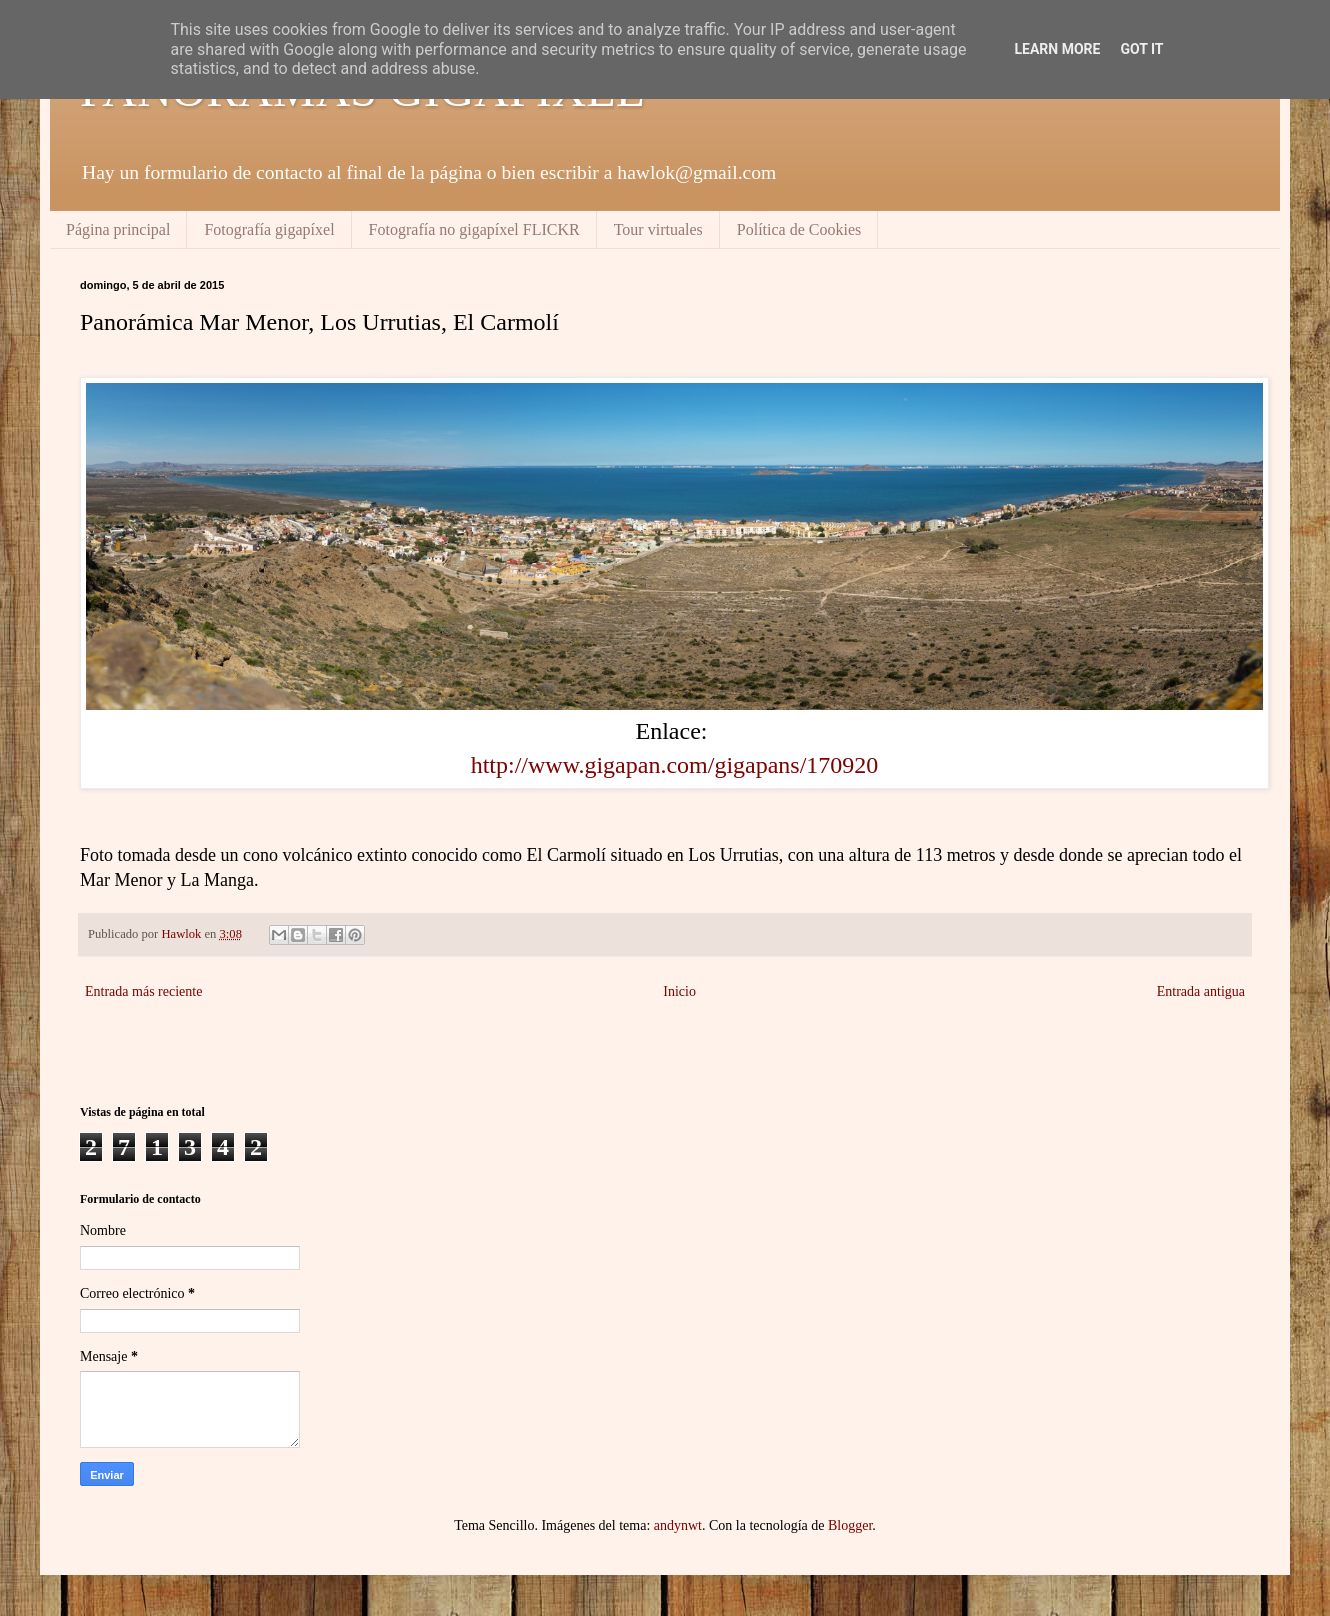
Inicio (679, 991)
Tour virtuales (658, 229)
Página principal (118, 229)
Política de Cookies (799, 229)
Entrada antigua (1201, 991)
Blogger (850, 1525)
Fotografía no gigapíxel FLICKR (474, 229)
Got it (1141, 49)
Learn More (1057, 49)
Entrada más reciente (143, 991)
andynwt (678, 1525)
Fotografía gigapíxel (269, 229)
